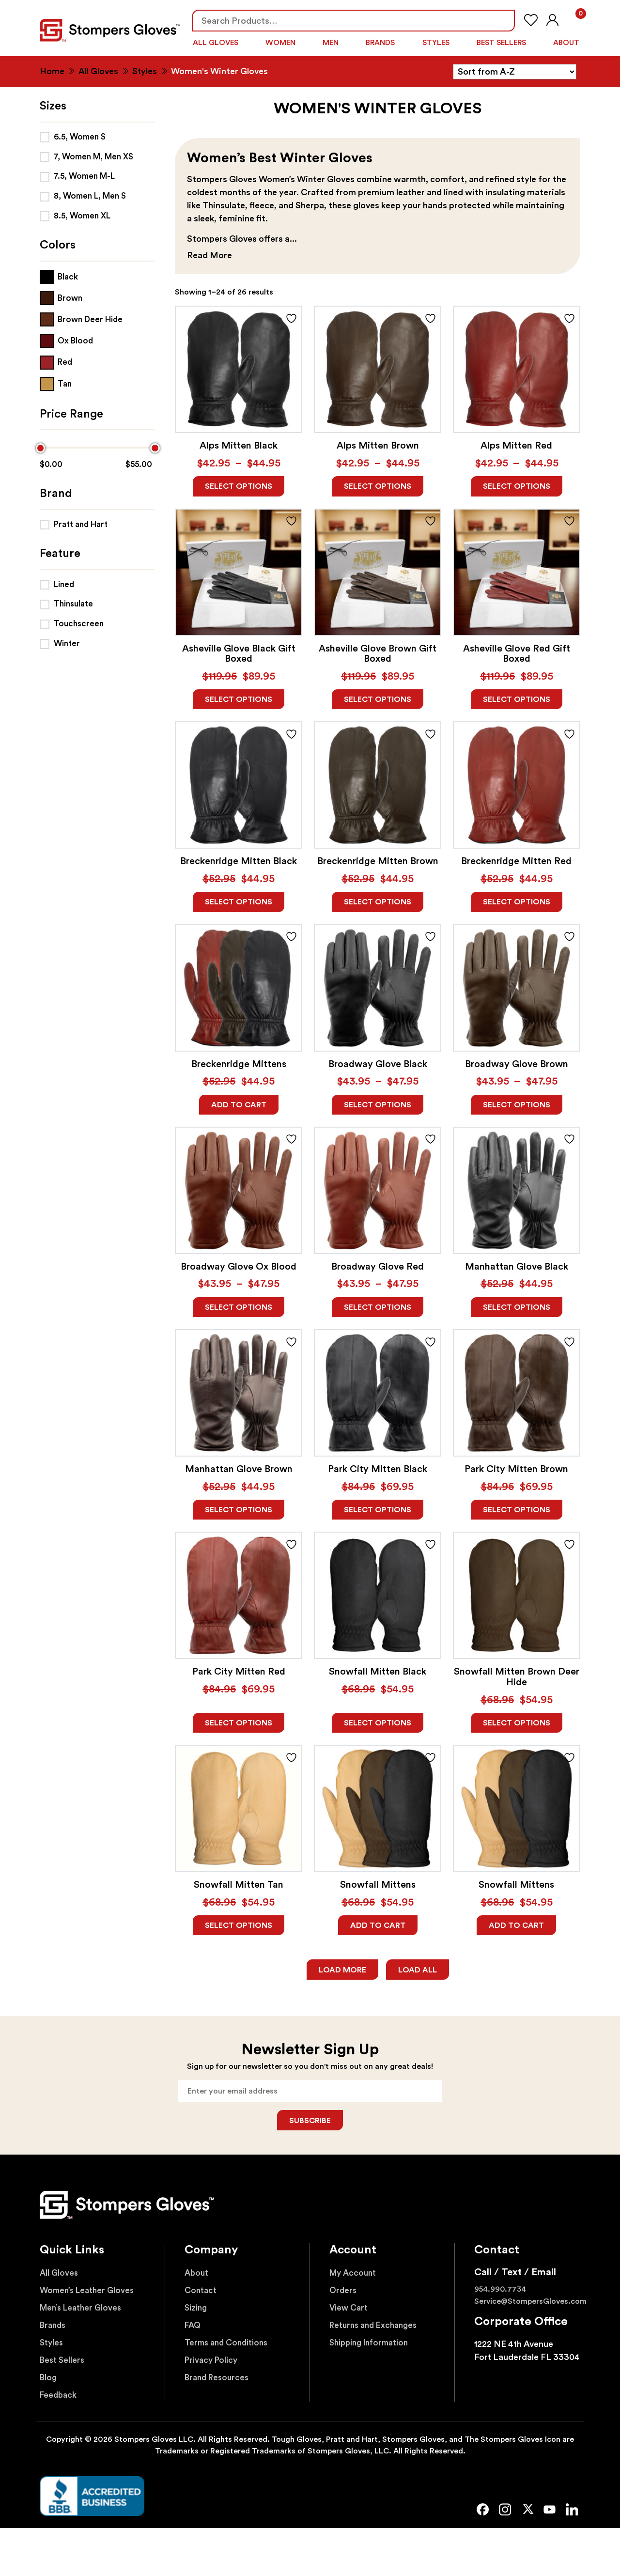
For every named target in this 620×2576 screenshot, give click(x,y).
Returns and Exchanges (376, 2328)
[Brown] (61, 295)
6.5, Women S (80, 133)
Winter (67, 640)
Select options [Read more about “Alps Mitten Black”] (238, 484)
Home (52, 68)
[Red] (56, 359)
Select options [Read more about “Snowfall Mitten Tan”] (238, 1927)
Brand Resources (219, 2380)
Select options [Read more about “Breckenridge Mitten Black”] (238, 901)
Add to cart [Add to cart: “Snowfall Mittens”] (377, 1927)
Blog (49, 2380)
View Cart (350, 2311)
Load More (342, 1971)
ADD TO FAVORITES (291, 315)
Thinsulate (73, 601)
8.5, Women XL (82, 212)
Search (503, 20)
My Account (354, 2276)
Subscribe (310, 2124)
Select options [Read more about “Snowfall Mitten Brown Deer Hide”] (516, 1724)
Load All (417, 1971)
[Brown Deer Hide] (81, 317)
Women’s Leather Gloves (90, 2293)
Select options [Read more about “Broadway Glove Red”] (377, 1307)
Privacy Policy (213, 2363)
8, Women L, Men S (90, 192)
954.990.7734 (500, 2293)
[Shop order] (514, 69)
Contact (202, 2293)
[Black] (59, 273)
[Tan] (56, 380)
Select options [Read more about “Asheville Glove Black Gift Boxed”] (238, 697)
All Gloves (214, 42)
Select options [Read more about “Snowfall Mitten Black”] (377, 1724)
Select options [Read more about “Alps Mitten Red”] (516, 484)
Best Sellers (502, 42)
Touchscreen (79, 621)
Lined (64, 581)
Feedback (59, 2398)
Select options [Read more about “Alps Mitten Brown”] (377, 484)
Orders (343, 2293)
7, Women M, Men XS (93, 153)
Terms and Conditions (229, 2346)
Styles (436, 42)
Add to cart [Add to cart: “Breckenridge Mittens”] (238, 1104)
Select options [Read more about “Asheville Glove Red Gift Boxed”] (516, 697)
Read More (209, 252)
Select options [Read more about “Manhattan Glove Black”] (516, 1307)
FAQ (193, 2328)
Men (330, 42)
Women (279, 42)
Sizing (197, 2311)
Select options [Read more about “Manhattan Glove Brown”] (238, 1510)
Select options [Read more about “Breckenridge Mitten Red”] (516, 901)
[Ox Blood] (66, 338)
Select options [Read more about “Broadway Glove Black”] (377, 1104)
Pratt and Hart (81, 521)
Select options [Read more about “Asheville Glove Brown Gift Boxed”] (377, 697)
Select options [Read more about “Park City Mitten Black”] (377, 1510)
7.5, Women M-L (84, 173)
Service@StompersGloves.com (530, 2305)
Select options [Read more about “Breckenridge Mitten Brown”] (377, 901)
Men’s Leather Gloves (83, 2311)
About (566, 42)
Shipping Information (373, 2346)
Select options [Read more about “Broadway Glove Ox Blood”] (238, 1307)
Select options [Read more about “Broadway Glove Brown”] (516, 1104)
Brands (380, 42)
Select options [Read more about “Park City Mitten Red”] (238, 1724)
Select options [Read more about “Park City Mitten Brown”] (516, 1510)
